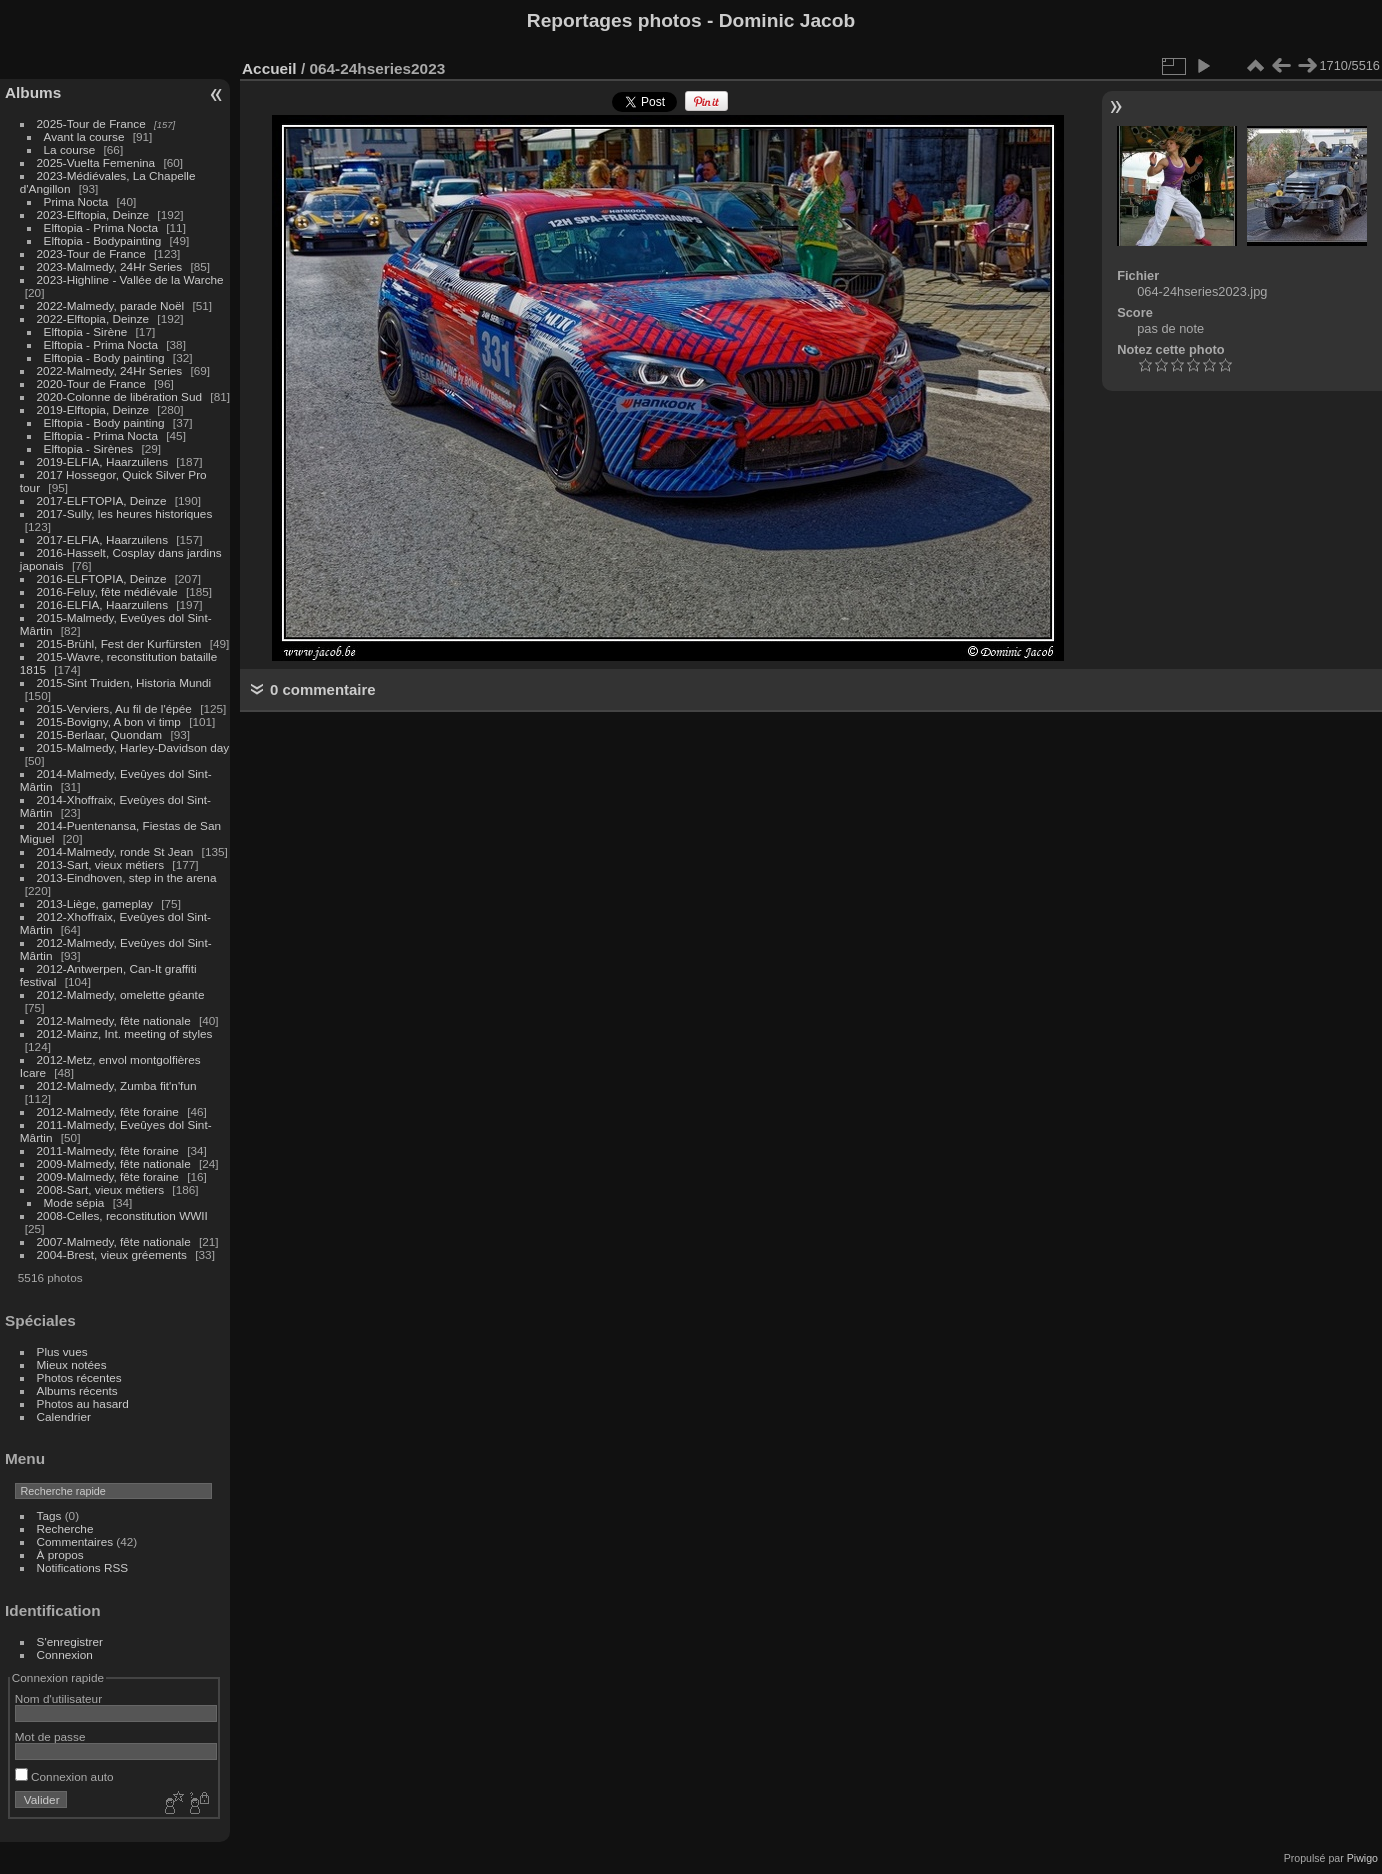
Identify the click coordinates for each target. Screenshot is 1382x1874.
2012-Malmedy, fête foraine (108, 1111)
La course (70, 149)
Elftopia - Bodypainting (103, 240)
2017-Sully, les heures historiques (125, 513)
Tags (49, 1515)
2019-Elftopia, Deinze (93, 409)
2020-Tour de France (91, 383)
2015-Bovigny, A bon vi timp (109, 721)
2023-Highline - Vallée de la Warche (130, 279)
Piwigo (1362, 1858)
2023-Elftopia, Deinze (93, 214)
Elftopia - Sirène (86, 331)
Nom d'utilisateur (58, 1698)
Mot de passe (50, 1736)
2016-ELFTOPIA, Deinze (102, 578)
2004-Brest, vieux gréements (112, 1254)
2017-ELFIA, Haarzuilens (104, 539)
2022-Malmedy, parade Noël (111, 305)
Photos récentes (79, 1377)
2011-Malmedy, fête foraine (108, 1150)
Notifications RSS (83, 1567)
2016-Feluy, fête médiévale (107, 591)
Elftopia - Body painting (104, 357)
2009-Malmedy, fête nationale (114, 1163)
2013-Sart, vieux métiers (102, 864)
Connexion (65, 1654)
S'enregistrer (70, 1641)
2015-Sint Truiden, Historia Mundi (124, 682)
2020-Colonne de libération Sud (120, 396)
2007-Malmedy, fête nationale (114, 1241)
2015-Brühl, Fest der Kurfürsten (119, 643)
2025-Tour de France (91, 123)
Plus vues (62, 1351)
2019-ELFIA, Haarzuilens (102, 461)
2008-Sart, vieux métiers (101, 1189)
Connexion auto (64, 1776)
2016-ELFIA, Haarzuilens (102, 604)
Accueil (269, 68)
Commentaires (75, 1541)
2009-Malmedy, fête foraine (108, 1176)
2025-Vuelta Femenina (96, 162)
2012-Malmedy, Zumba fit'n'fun (117, 1085)
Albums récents (77, 1390)
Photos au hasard (83, 1403)
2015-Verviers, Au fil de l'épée (114, 708)
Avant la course (84, 136)
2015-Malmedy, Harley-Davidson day (133, 747)
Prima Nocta (76, 201)
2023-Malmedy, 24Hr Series (110, 266)
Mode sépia (74, 1202)
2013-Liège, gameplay (95, 903)
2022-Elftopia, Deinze (93, 318)
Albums (33, 92)
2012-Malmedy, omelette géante (121, 994)
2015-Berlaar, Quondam (100, 734)
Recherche (65, 1528)
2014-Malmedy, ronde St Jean (115, 851)
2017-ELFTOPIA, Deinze (102, 500)
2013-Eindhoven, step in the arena (127, 877)
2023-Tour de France (91, 253)
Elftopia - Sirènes (89, 448)
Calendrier (64, 1416)
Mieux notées (72, 1364)
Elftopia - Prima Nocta (101, 227)
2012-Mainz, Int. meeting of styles (125, 1033)
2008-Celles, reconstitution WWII (122, 1215)
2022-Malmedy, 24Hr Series (110, 370)
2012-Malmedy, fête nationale (114, 1020)
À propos (60, 1554)
